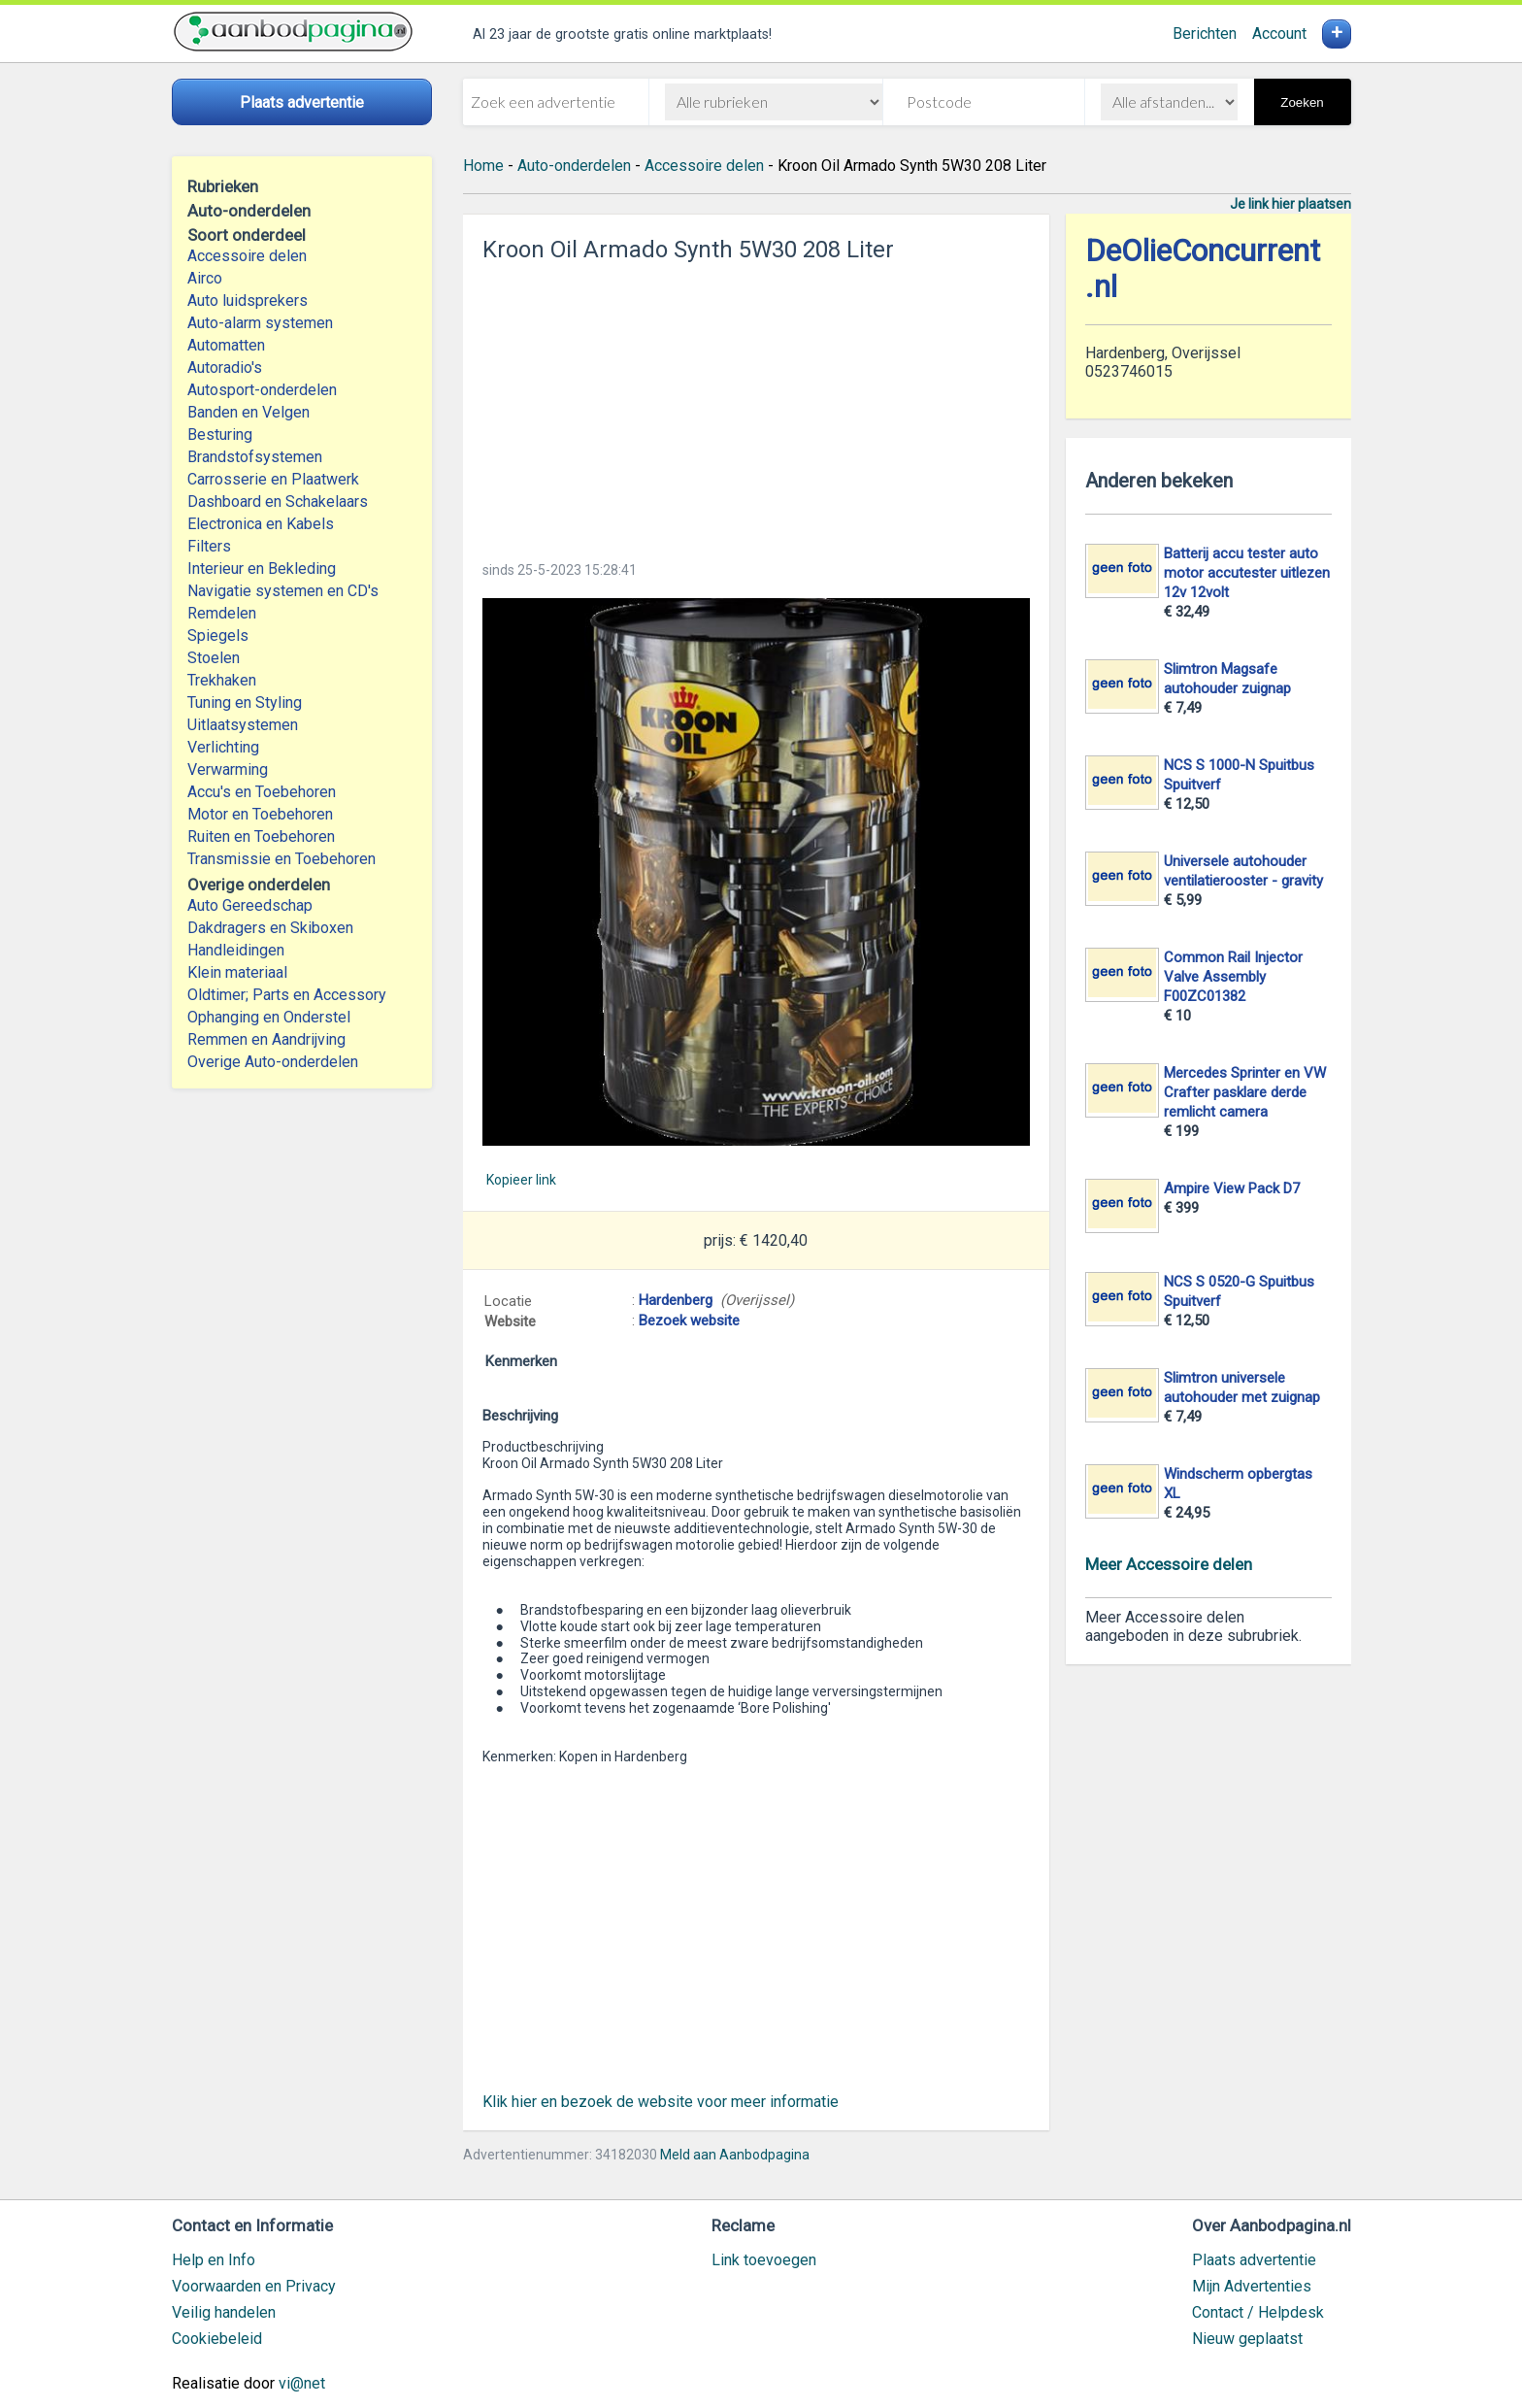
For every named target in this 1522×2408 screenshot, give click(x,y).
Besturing (219, 434)
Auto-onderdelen (574, 165)
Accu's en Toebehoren (261, 792)
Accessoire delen (247, 256)
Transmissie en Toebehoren (281, 859)
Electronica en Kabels (260, 524)
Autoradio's (224, 367)
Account (1279, 33)
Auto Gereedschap (250, 905)
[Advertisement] (756, 406)
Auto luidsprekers (247, 300)
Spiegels (217, 635)
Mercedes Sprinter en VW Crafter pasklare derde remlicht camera (1245, 1092)
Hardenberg (675, 1300)
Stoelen (213, 658)
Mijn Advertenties (1251, 2286)
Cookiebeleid (217, 2338)
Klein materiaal (237, 972)
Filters (209, 546)
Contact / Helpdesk (1258, 2312)
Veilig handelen (224, 2312)
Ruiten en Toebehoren (261, 836)
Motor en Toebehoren (260, 814)
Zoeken (1301, 102)
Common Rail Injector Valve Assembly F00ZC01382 (1233, 977)
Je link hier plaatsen (1290, 204)
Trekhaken (221, 680)
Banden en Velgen (248, 412)
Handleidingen (235, 950)
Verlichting (223, 747)
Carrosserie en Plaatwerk (273, 479)
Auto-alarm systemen (260, 323)
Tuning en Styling (244, 702)
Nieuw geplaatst (1247, 2338)
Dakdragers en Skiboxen (270, 928)
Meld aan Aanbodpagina (735, 2154)
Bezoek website (689, 1320)
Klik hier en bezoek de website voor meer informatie (660, 2101)
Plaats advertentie (1254, 2260)
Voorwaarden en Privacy (254, 2286)
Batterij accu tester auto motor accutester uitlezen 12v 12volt (1247, 573)
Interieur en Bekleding (261, 568)
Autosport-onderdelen (262, 390)
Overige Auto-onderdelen (272, 1062)
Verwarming (227, 769)
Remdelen (221, 613)
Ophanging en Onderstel (268, 1017)
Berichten (1205, 33)
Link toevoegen (763, 2260)
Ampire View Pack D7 (1232, 1188)
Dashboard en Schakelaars (277, 501)
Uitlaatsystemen (242, 725)
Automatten (226, 345)
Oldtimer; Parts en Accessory (286, 995)
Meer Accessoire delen (1168, 1564)
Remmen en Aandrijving (266, 1039)
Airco (204, 278)
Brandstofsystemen (254, 457)
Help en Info (213, 2260)
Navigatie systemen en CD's (283, 591)
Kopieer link (521, 1179)
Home (483, 165)
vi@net (302, 2383)
